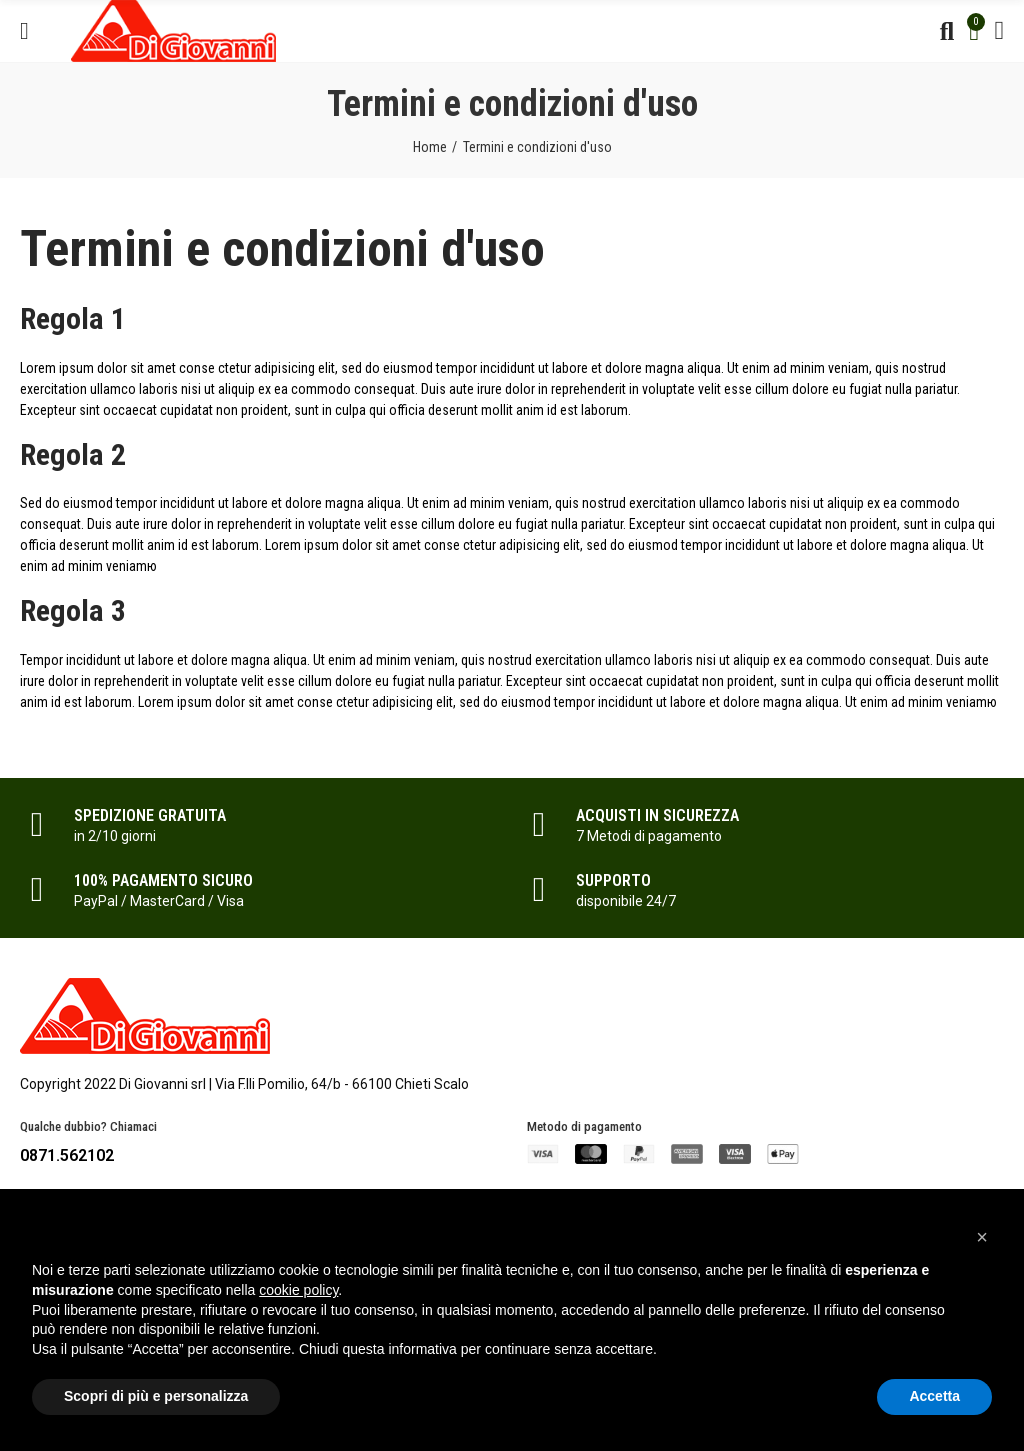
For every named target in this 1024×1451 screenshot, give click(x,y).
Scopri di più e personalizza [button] (156, 1396)
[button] (982, 1237)
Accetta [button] (934, 1396)
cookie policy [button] (298, 1290)
